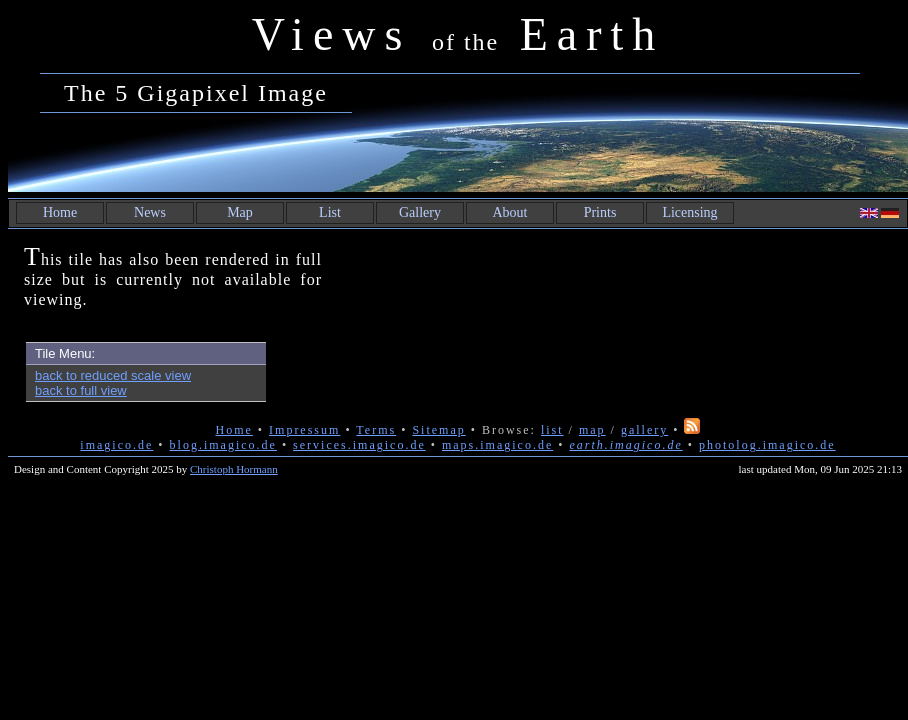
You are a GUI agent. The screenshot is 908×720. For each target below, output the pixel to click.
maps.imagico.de (497, 445)
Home (60, 212)
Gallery (420, 212)
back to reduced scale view (113, 375)
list (552, 430)
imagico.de (116, 445)
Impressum (304, 430)
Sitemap (438, 430)
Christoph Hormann (234, 469)
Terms (376, 430)
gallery (644, 430)
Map (240, 212)
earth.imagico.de (625, 445)
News (150, 212)
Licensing (689, 212)
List (330, 212)
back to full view (81, 390)
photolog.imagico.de (767, 445)
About (510, 212)
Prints (600, 212)
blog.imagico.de (223, 445)
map (592, 430)
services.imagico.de (359, 445)
